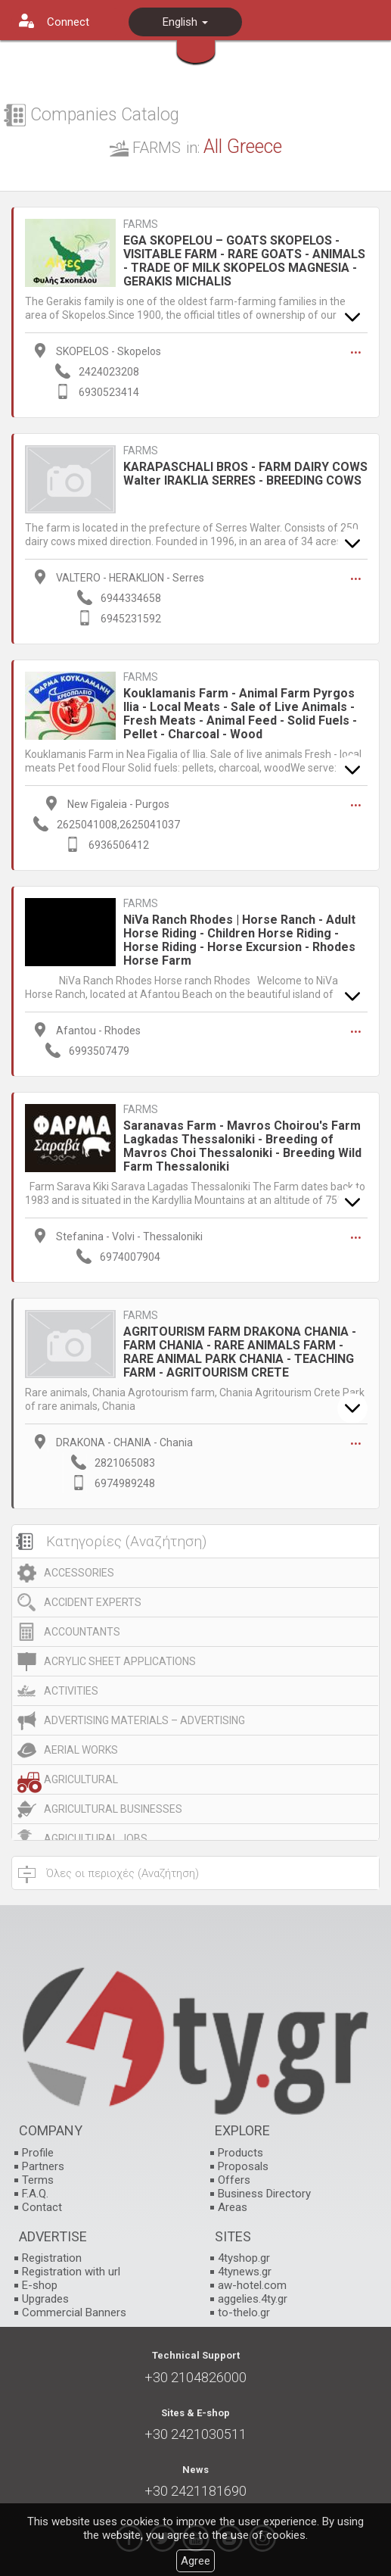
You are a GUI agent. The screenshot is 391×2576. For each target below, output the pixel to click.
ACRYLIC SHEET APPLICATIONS (120, 1661)
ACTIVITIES (71, 1691)
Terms (38, 2180)
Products (240, 2153)
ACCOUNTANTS (82, 1632)
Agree (195, 2561)
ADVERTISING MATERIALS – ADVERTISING (144, 1720)
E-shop (39, 2285)
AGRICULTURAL (81, 1779)
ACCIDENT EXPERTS (92, 1602)
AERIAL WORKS (81, 1750)
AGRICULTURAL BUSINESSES (113, 1809)
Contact (42, 2207)
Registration (52, 2258)
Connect (68, 22)
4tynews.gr (245, 2271)
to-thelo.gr (244, 2312)
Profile (38, 2153)
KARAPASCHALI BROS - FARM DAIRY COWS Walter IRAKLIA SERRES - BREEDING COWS (245, 474)
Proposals (243, 2166)
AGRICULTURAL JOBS (95, 1838)
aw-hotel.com (252, 2285)
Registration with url (71, 2271)
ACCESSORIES (79, 1573)
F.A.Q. (35, 2193)
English (185, 22)
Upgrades (45, 2299)
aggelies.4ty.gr (252, 2299)
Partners (43, 2166)
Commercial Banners (74, 2312)
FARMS (140, 224)
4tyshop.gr (244, 2258)
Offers (234, 2180)
